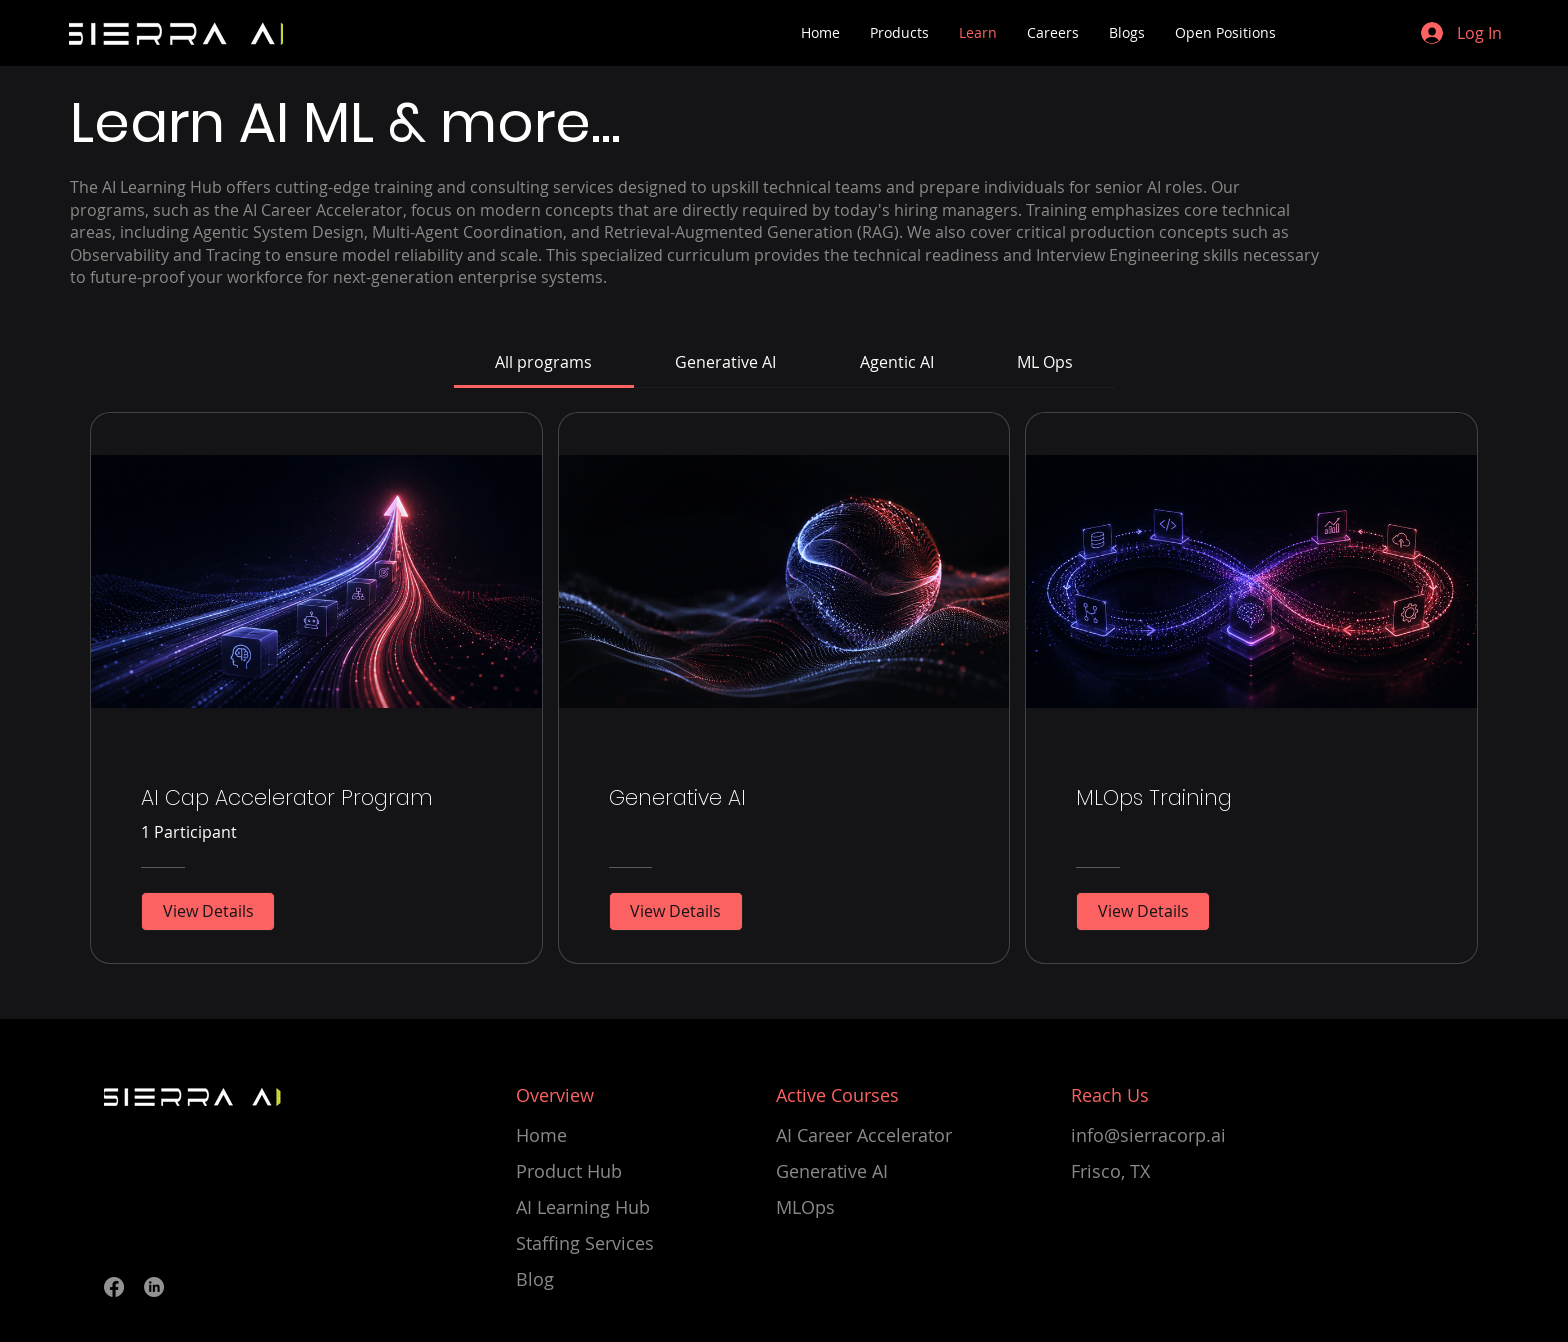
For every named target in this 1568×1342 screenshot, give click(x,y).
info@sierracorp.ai (1148, 1135)
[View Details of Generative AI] (676, 911)
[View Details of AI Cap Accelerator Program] (208, 911)
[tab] (544, 362)
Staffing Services (585, 1243)
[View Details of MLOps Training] (1143, 911)
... (606, 122)
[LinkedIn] (154, 1287)
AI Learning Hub (583, 1207)
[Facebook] (114, 1287)
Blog (535, 1279)
